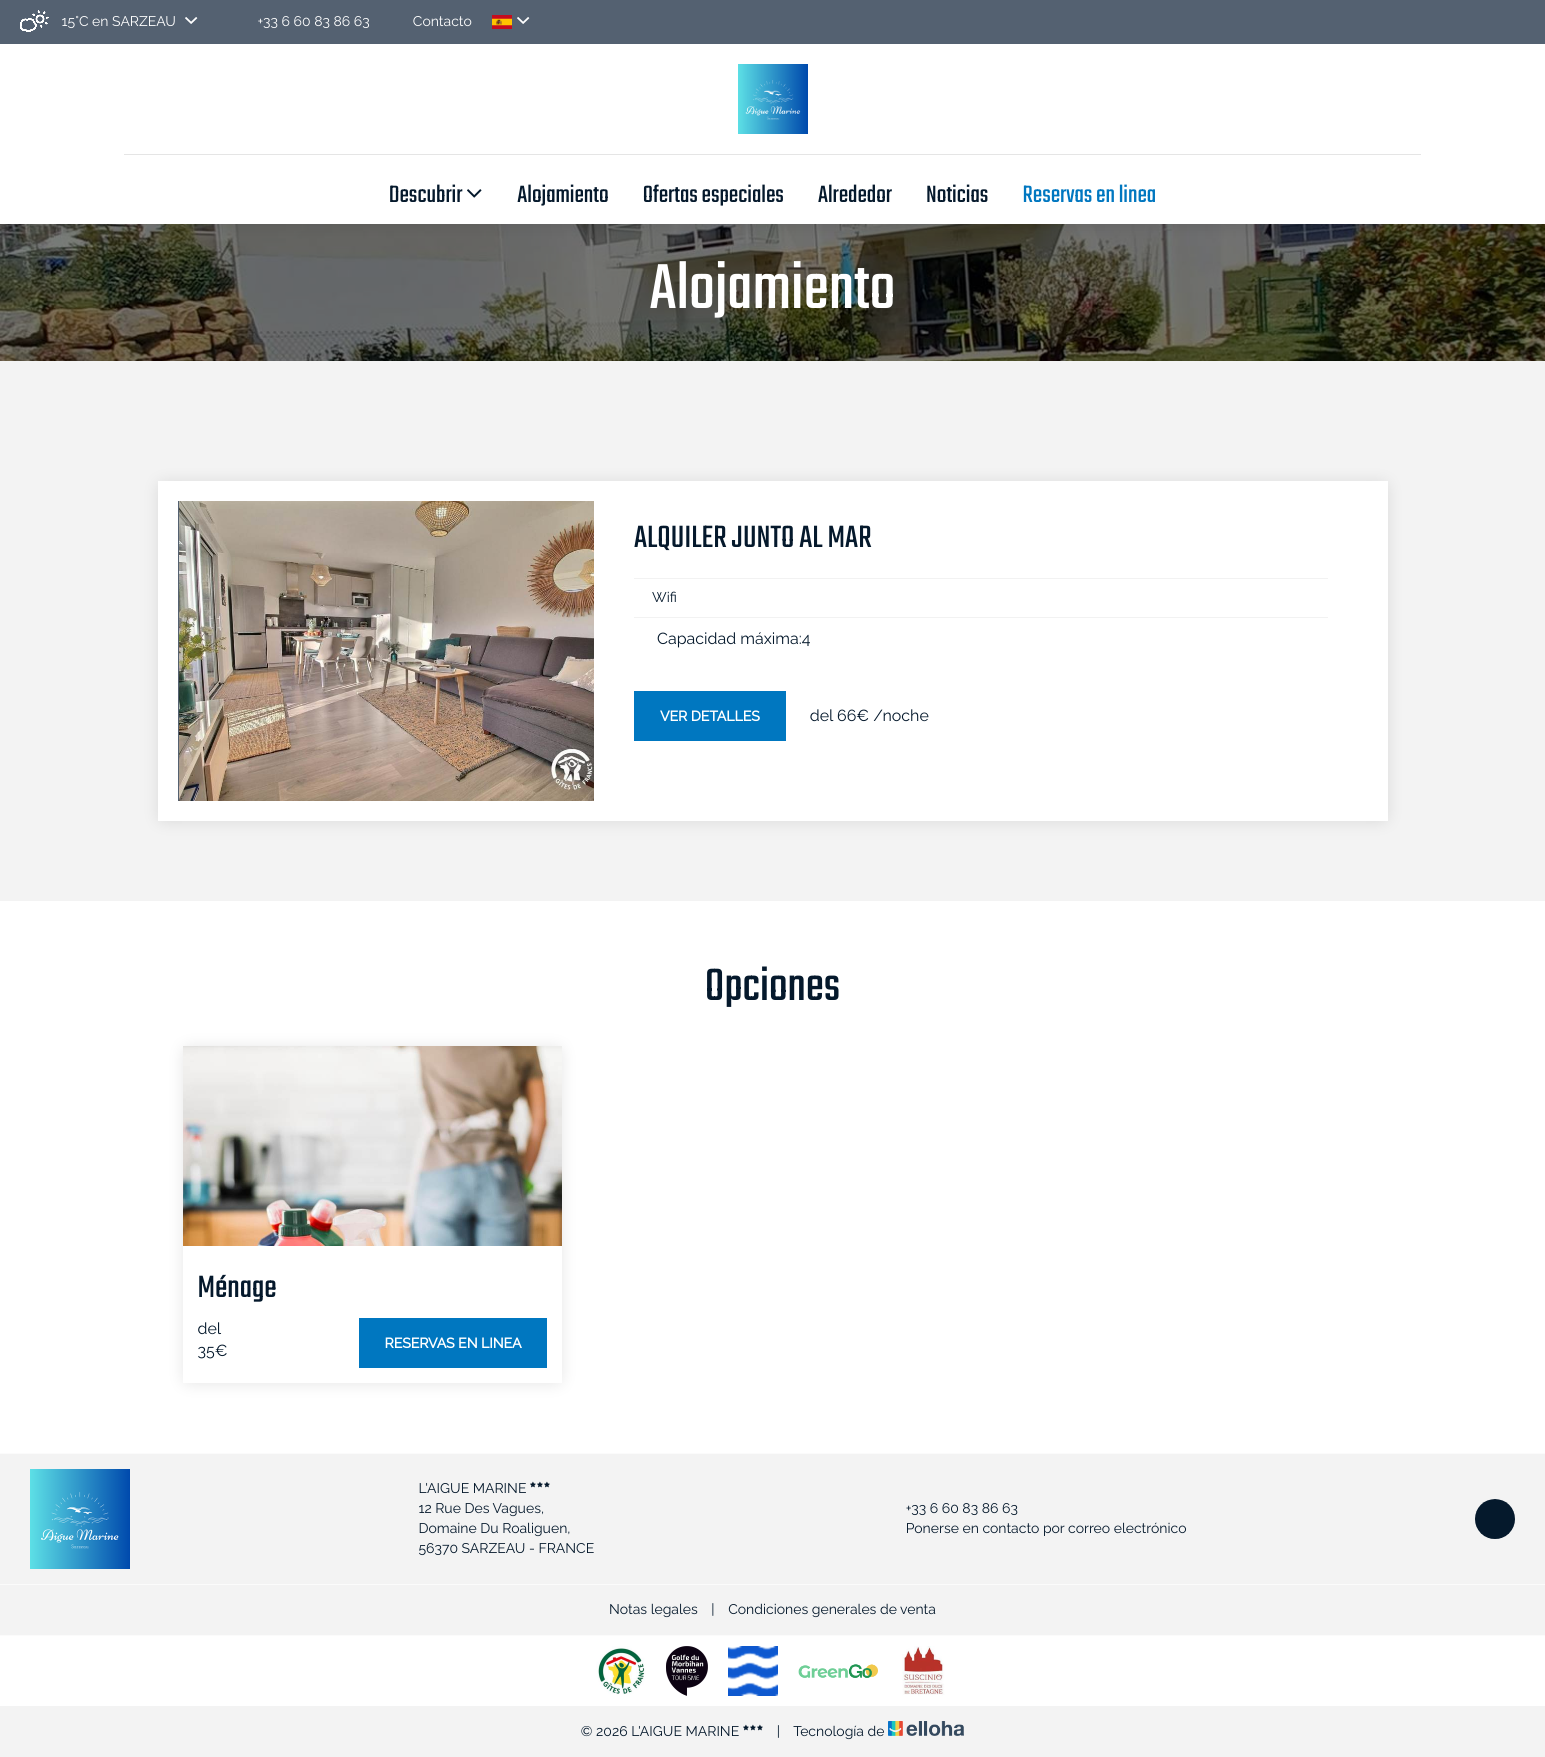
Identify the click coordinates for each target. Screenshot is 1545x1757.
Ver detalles (710, 717)
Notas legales (653, 1610)
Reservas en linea (1089, 197)
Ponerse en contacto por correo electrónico (1035, 1529)
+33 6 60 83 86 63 (950, 1509)
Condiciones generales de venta (832, 1610)
